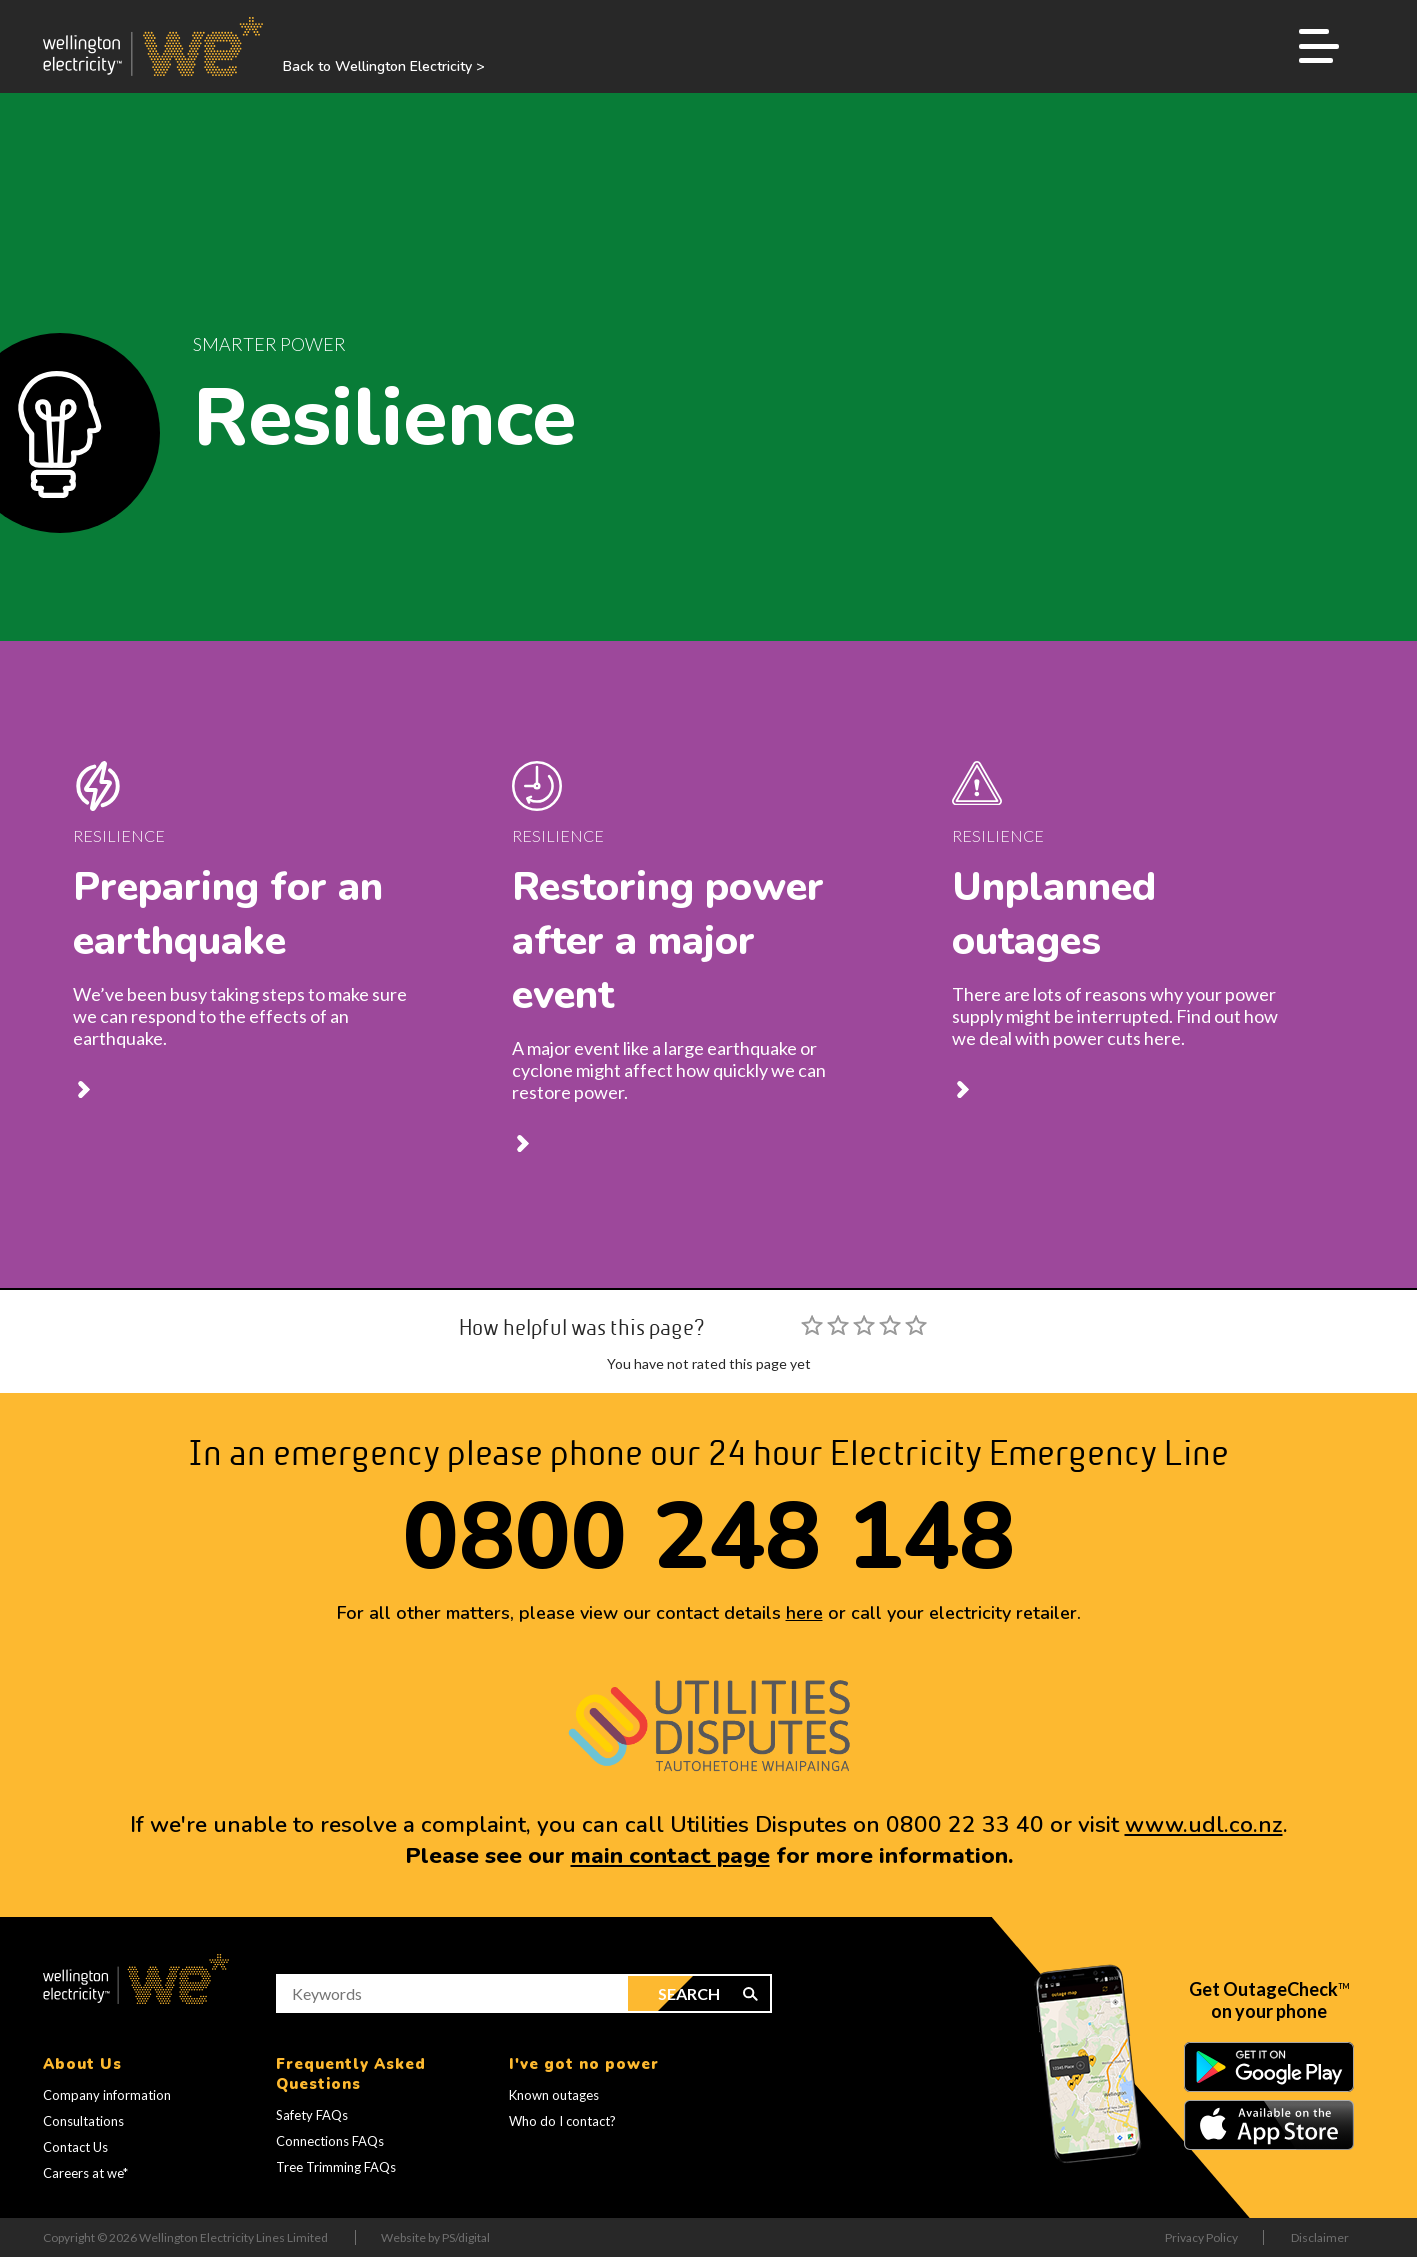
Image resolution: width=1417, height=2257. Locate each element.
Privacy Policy (1201, 2237)
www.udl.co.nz (1204, 1824)
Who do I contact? (562, 2121)
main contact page (670, 1855)
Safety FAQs (312, 2115)
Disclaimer (1320, 2237)
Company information (107, 2095)
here (804, 1613)
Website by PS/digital (435, 2237)
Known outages (554, 2095)
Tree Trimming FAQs (336, 2167)
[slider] (864, 1325)
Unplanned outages (1054, 914)
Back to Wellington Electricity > (383, 66)
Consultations (83, 2121)
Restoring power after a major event (668, 941)
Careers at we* (85, 2173)
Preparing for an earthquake (228, 914)
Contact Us (75, 2147)
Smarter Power (269, 344)
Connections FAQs (330, 2141)
